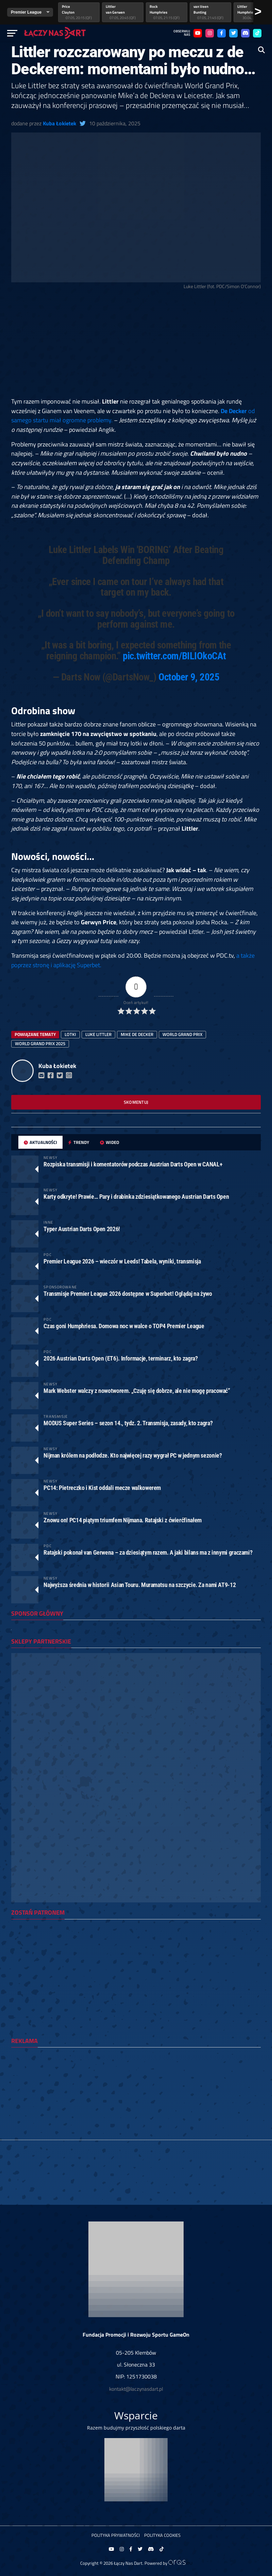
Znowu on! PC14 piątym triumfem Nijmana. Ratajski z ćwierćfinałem (122, 1520)
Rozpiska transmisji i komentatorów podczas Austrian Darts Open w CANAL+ (133, 1164)
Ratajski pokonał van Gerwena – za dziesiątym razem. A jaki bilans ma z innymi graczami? (148, 1552)
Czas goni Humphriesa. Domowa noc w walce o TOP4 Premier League (124, 1326)
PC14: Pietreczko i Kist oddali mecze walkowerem (102, 1487)
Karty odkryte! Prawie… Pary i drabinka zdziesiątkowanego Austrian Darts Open (136, 1196)
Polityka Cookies (162, 2535)
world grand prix (182, 1034)
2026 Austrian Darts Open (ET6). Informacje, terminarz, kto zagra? (121, 1358)
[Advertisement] (135, 346)
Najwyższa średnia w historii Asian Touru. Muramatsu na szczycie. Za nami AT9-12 (140, 1584)
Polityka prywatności (115, 2535)
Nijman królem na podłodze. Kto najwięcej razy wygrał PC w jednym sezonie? (133, 1455)
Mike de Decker (137, 1034)
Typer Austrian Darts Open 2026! (82, 1228)
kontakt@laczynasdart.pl (136, 2389)
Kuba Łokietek (59, 123)
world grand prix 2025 (40, 1043)
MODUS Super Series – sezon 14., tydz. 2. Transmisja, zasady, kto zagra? (128, 1423)
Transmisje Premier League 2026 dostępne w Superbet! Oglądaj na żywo (128, 1293)
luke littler (98, 1034)
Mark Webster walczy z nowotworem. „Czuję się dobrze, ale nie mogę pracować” (137, 1390)
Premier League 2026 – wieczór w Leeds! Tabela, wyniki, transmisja (122, 1261)
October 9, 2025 (188, 677)
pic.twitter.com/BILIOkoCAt (174, 656)
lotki (70, 1034)
